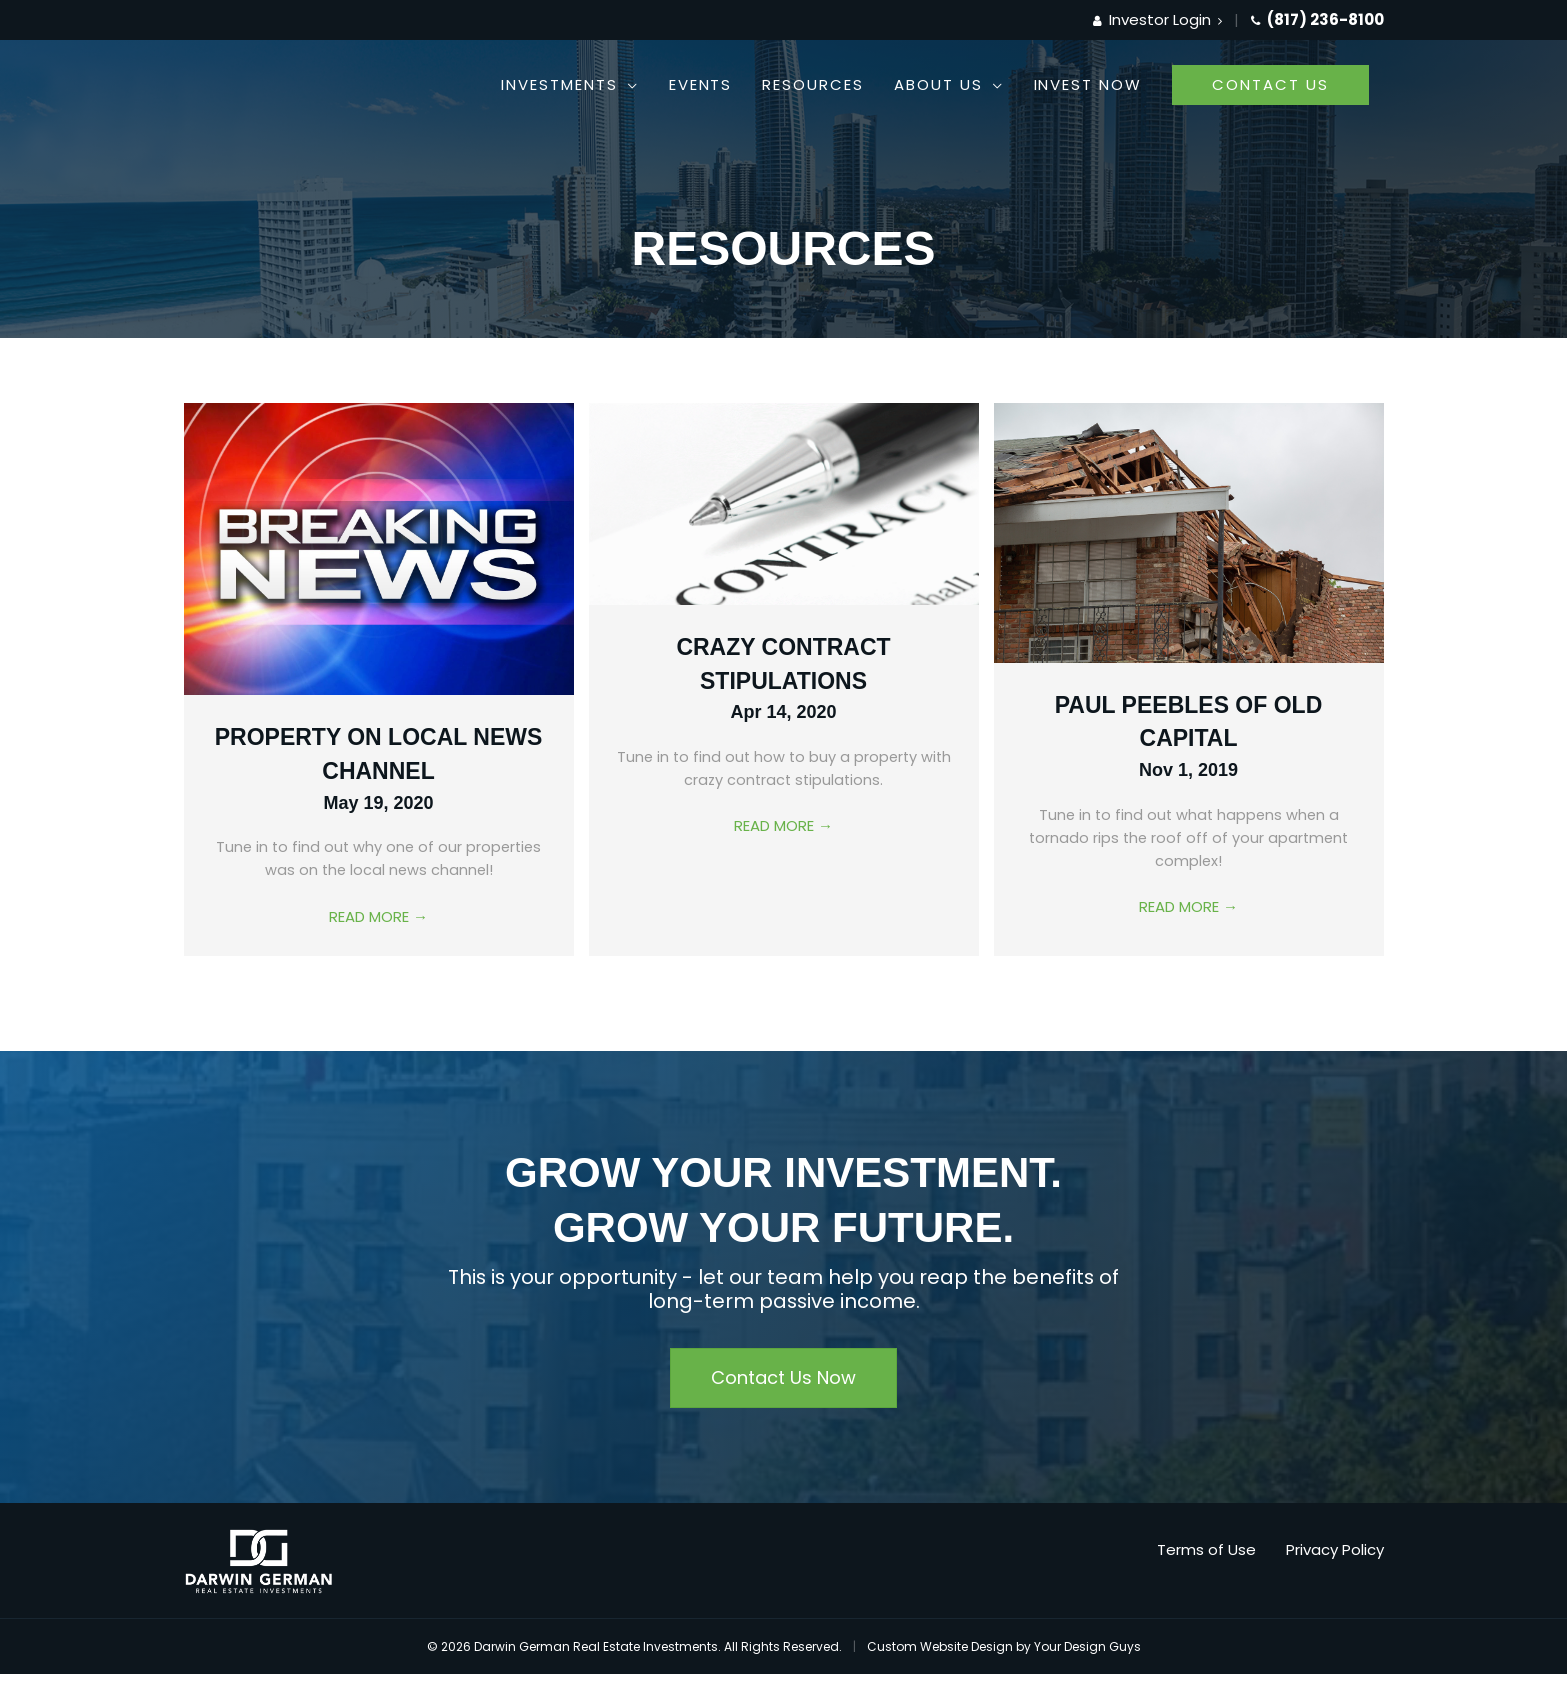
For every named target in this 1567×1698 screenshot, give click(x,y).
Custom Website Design (940, 1646)
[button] (1270, 85)
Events (701, 84)
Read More (378, 918)
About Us (938, 84)
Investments (559, 84)
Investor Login (1157, 19)
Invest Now (1088, 84)
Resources (813, 84)
